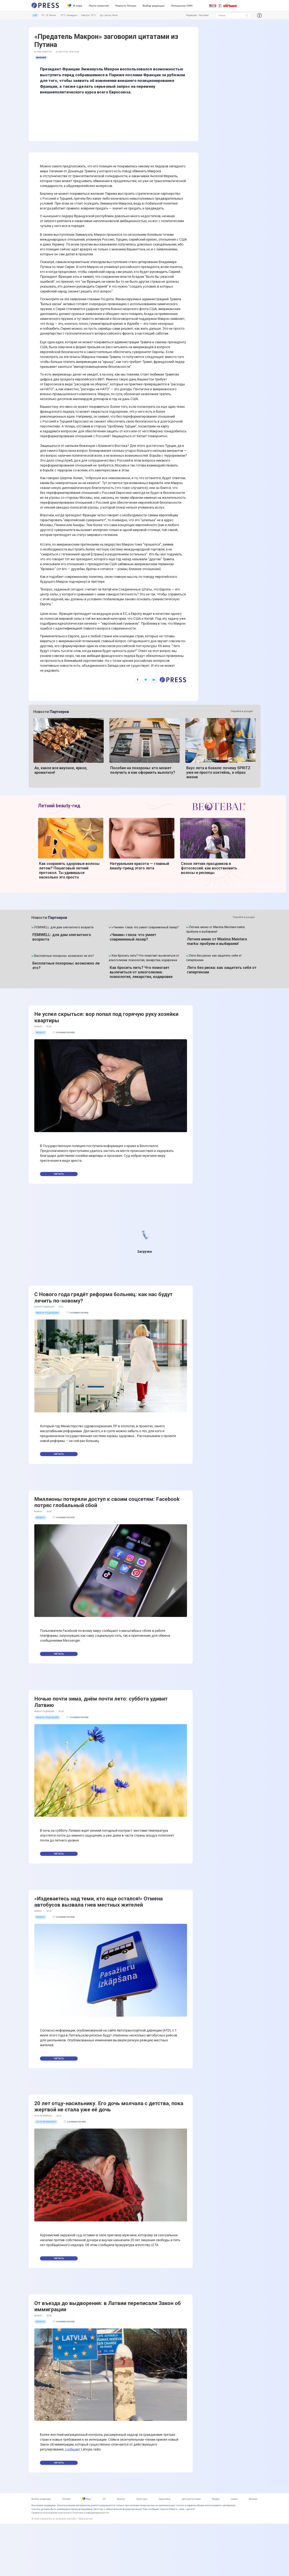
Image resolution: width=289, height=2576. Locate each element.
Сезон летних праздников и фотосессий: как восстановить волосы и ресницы (209, 792)
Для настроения (191, 2413)
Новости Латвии (125, 6)
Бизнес (121, 2413)
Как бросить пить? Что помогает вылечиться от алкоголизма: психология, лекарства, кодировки (141, 887)
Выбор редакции (154, 6)
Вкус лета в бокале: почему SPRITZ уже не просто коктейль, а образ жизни (218, 732)
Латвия (66, 2413)
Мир (86, 2413)
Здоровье (164, 2413)
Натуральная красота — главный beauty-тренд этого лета (139, 789)
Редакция (191, 15)
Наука (234, 2413)
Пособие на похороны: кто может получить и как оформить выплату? (142, 729)
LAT (35, 15)
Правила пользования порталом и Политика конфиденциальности (70, 2427)
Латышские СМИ (181, 6)
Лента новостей (99, 6)
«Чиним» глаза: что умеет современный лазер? (133, 860)
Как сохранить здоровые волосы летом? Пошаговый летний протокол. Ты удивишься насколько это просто (69, 794)
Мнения (41, 57)
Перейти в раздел (242, 711)
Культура (141, 2413)
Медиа (215, 2413)
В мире (74, 6)
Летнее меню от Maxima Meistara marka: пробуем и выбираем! (217, 860)
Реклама (204, 15)
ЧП (104, 2413)
